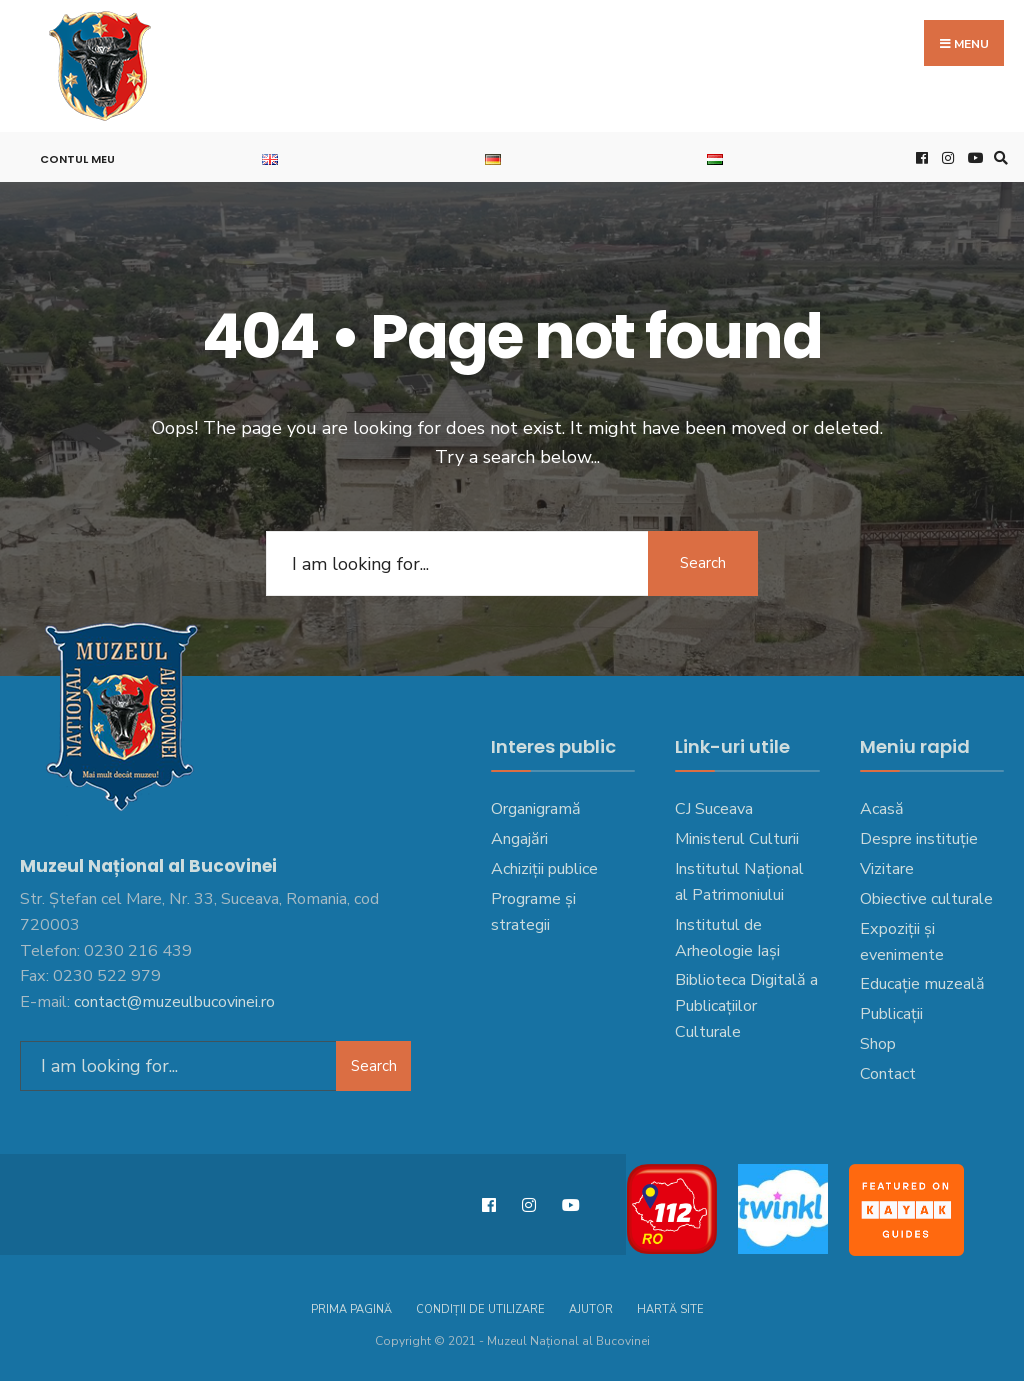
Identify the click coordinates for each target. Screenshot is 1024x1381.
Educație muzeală (922, 984)
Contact (888, 1074)
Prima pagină (351, 1309)
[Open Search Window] (998, 157)
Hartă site (670, 1309)
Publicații (891, 1014)
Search (703, 563)
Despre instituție (919, 839)
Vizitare (887, 869)
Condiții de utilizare (480, 1309)
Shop (878, 1044)
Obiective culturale (926, 899)
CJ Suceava (714, 809)
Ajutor (591, 1309)
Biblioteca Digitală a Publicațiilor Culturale (746, 1006)
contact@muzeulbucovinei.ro (174, 1002)
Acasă (882, 809)
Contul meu (77, 159)
